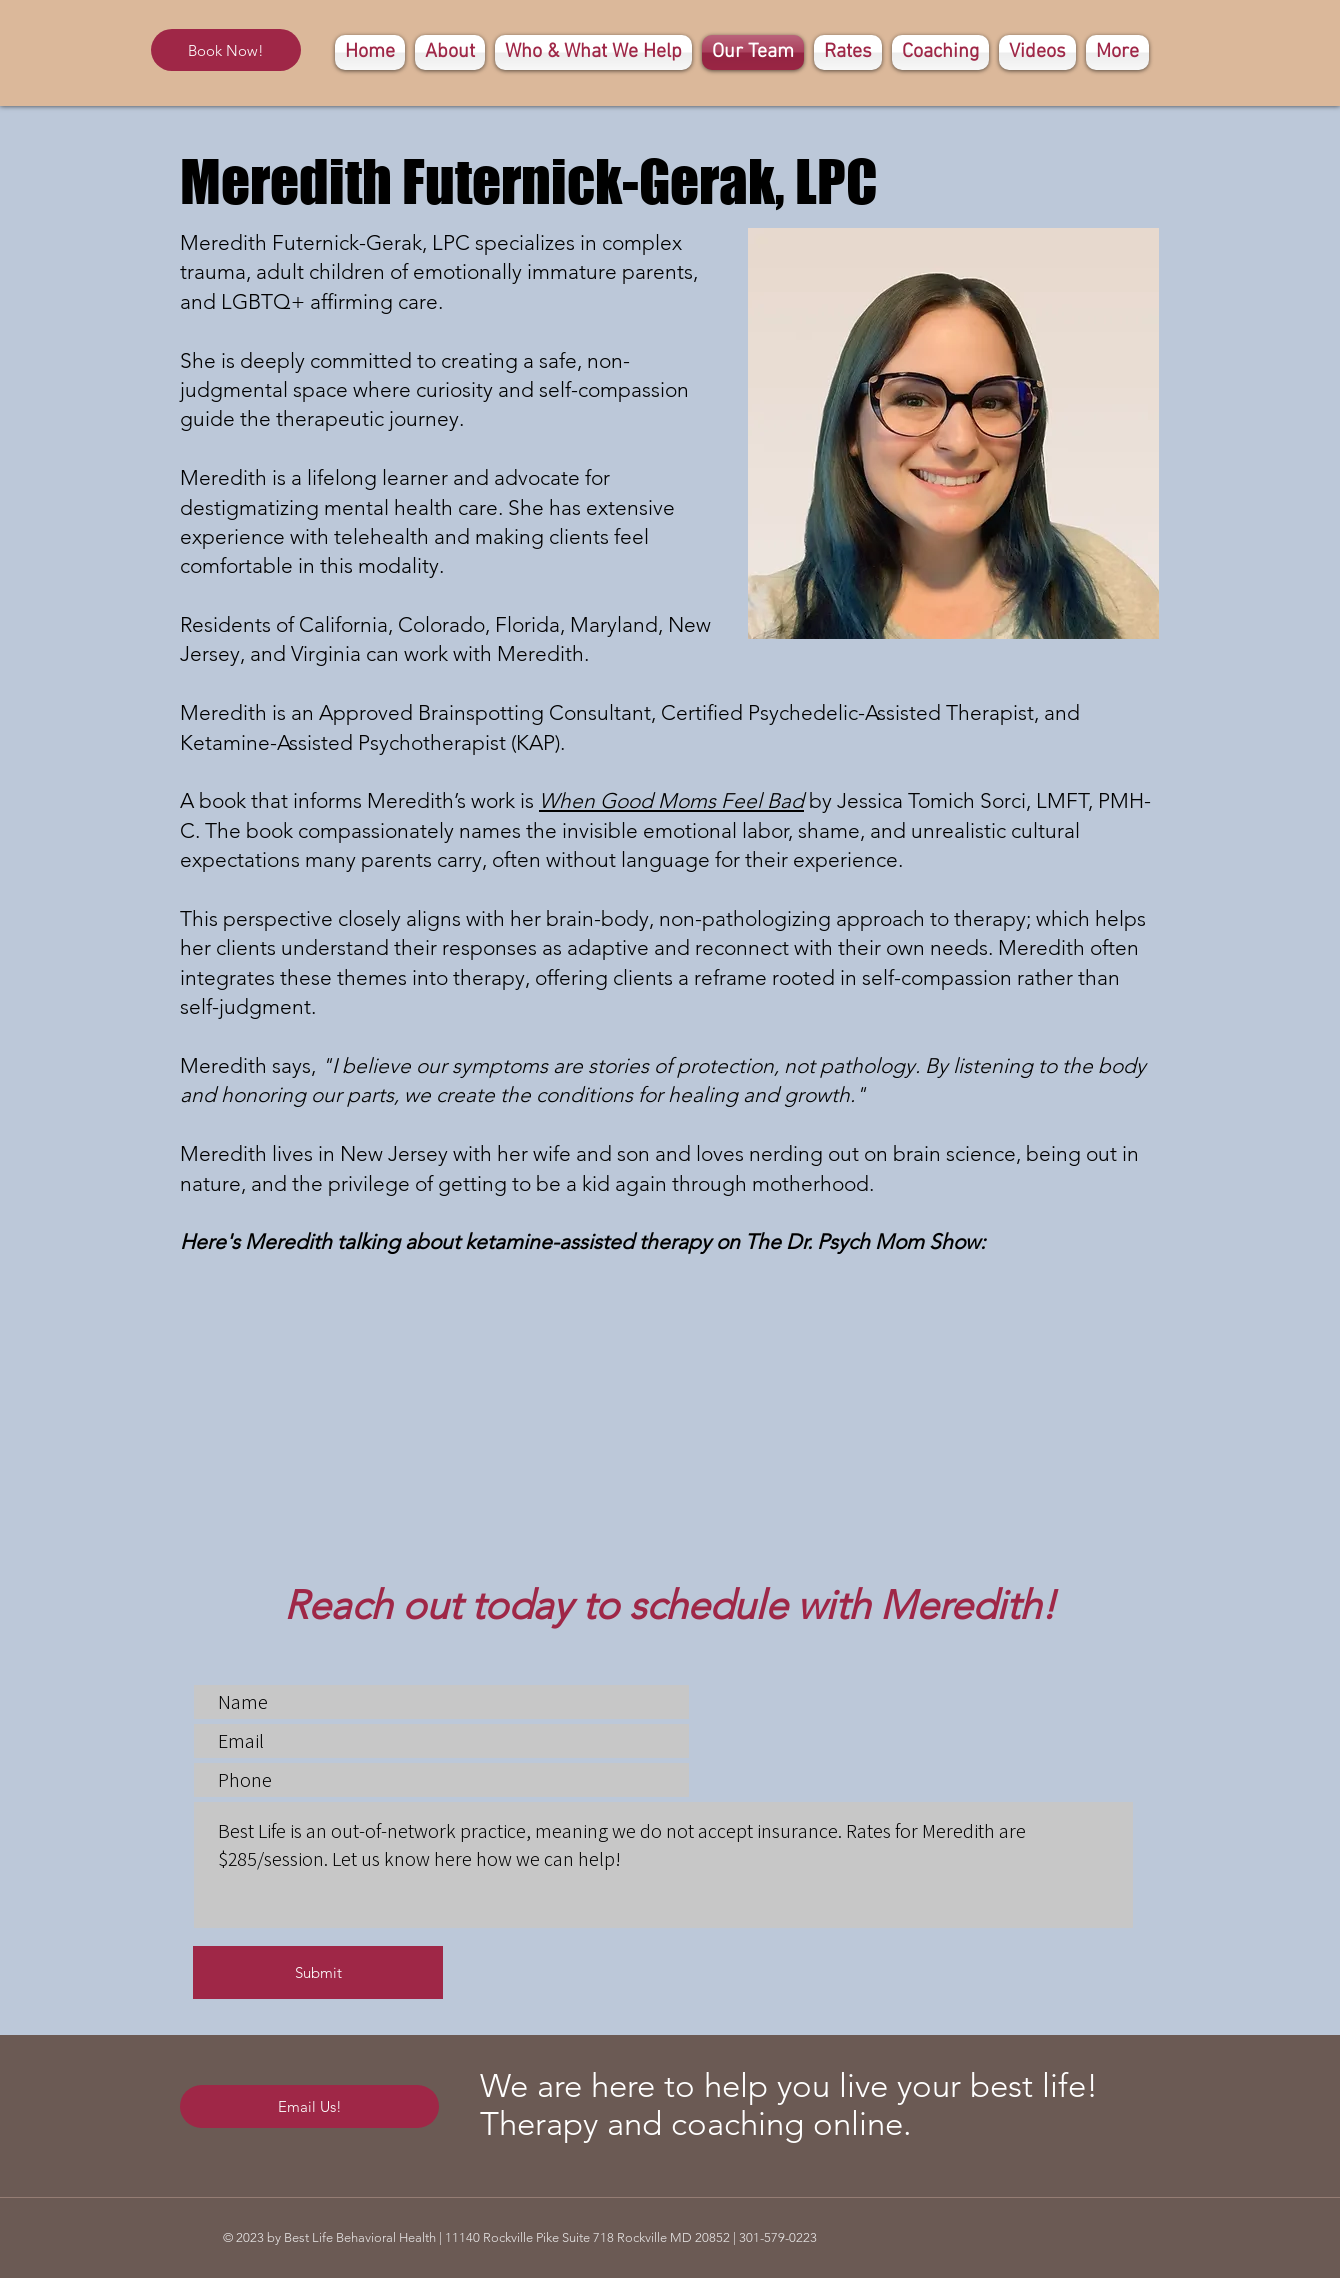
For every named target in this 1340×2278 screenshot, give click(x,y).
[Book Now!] (226, 50)
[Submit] (318, 1972)
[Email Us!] (309, 2106)
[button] (940, 52)
